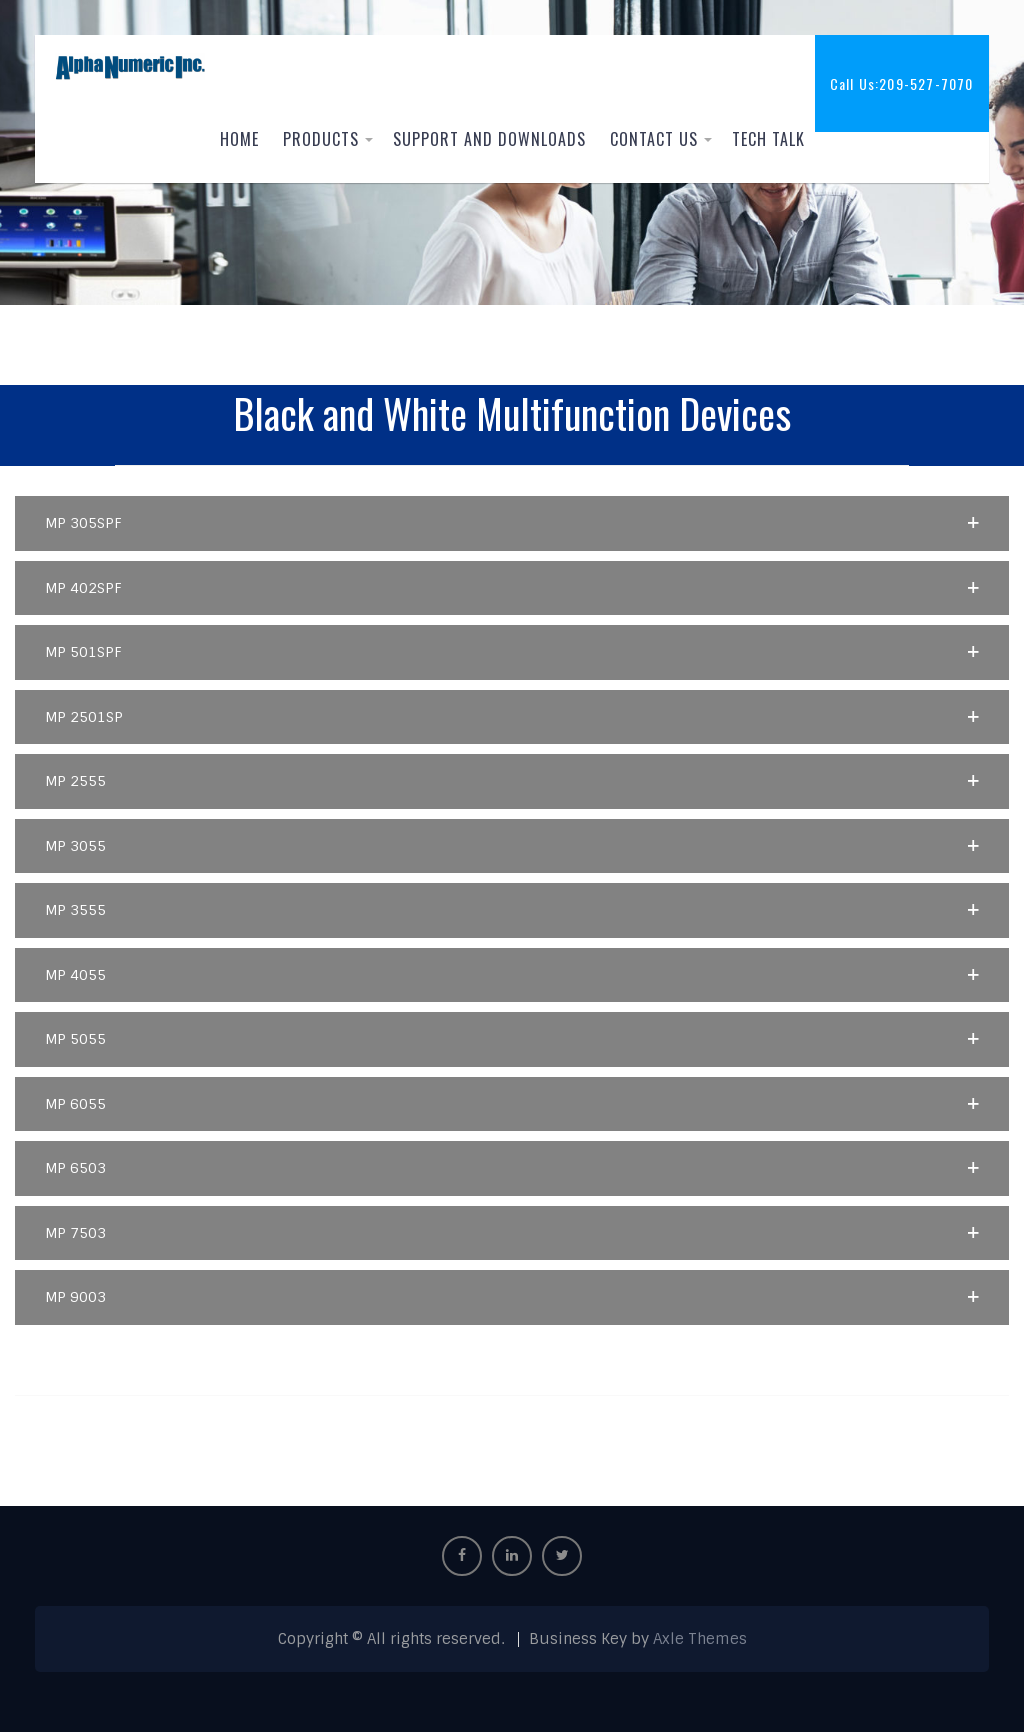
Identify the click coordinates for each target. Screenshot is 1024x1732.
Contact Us (654, 139)
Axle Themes (700, 1639)
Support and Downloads (489, 139)
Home (239, 139)
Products (321, 139)
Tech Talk (768, 139)
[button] (511, 523)
